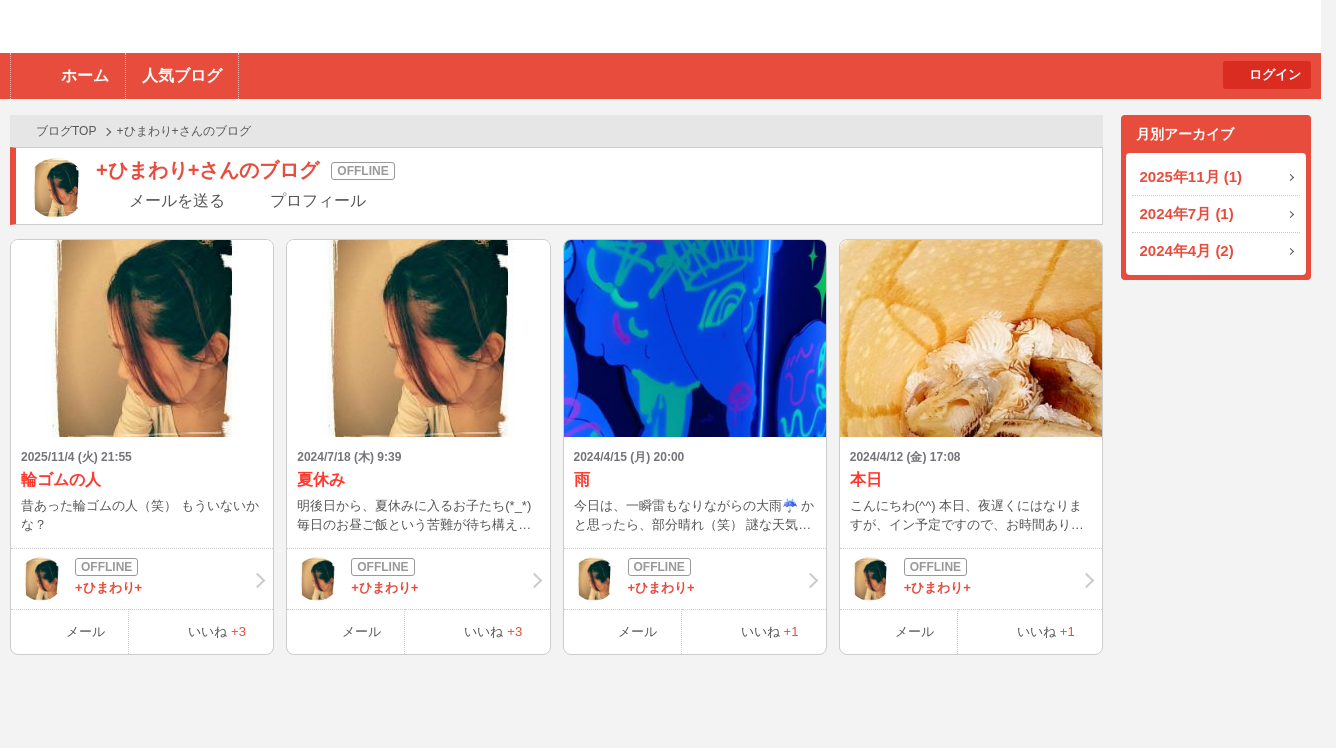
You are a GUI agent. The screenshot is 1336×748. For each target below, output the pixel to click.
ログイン (1275, 74)
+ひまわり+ (142, 579)
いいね (217, 631)
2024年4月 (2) (1187, 250)
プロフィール (318, 200)
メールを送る (177, 200)
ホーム (85, 75)
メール (85, 631)
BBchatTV (285, 26)
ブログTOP (66, 131)
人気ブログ (182, 75)
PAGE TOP (1281, 693)
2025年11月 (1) (1191, 176)
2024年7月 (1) (1187, 213)
